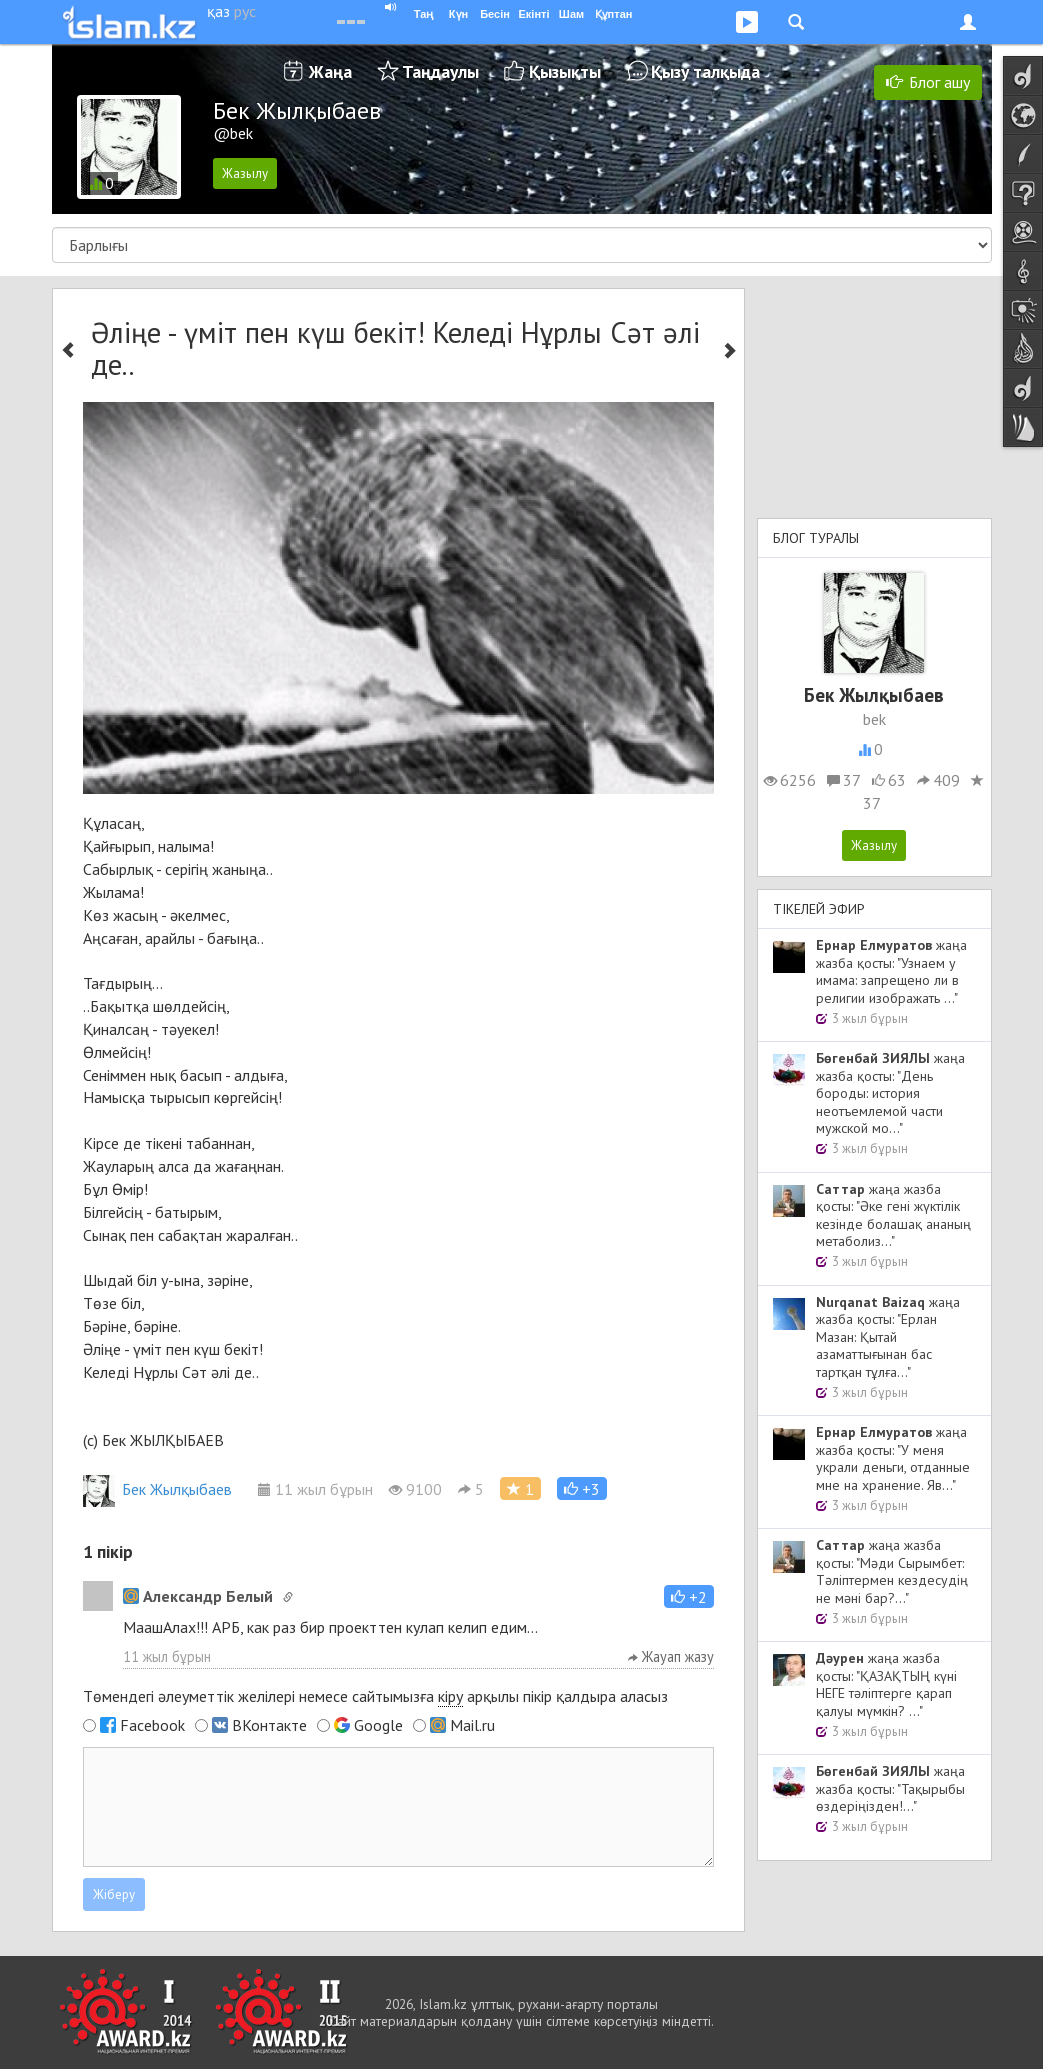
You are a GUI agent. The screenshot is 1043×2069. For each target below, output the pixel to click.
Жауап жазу (671, 1656)
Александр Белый (198, 1596)
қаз (218, 11)
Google (378, 1725)
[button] (582, 1488)
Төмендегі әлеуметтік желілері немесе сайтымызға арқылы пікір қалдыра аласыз (375, 1696)
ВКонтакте (269, 1725)
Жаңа (330, 71)
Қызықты (565, 71)
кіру (450, 1696)
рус (245, 11)
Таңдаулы (440, 71)
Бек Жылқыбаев (157, 1489)
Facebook (152, 1725)
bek (874, 719)
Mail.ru (472, 1725)
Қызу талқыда (705, 71)
